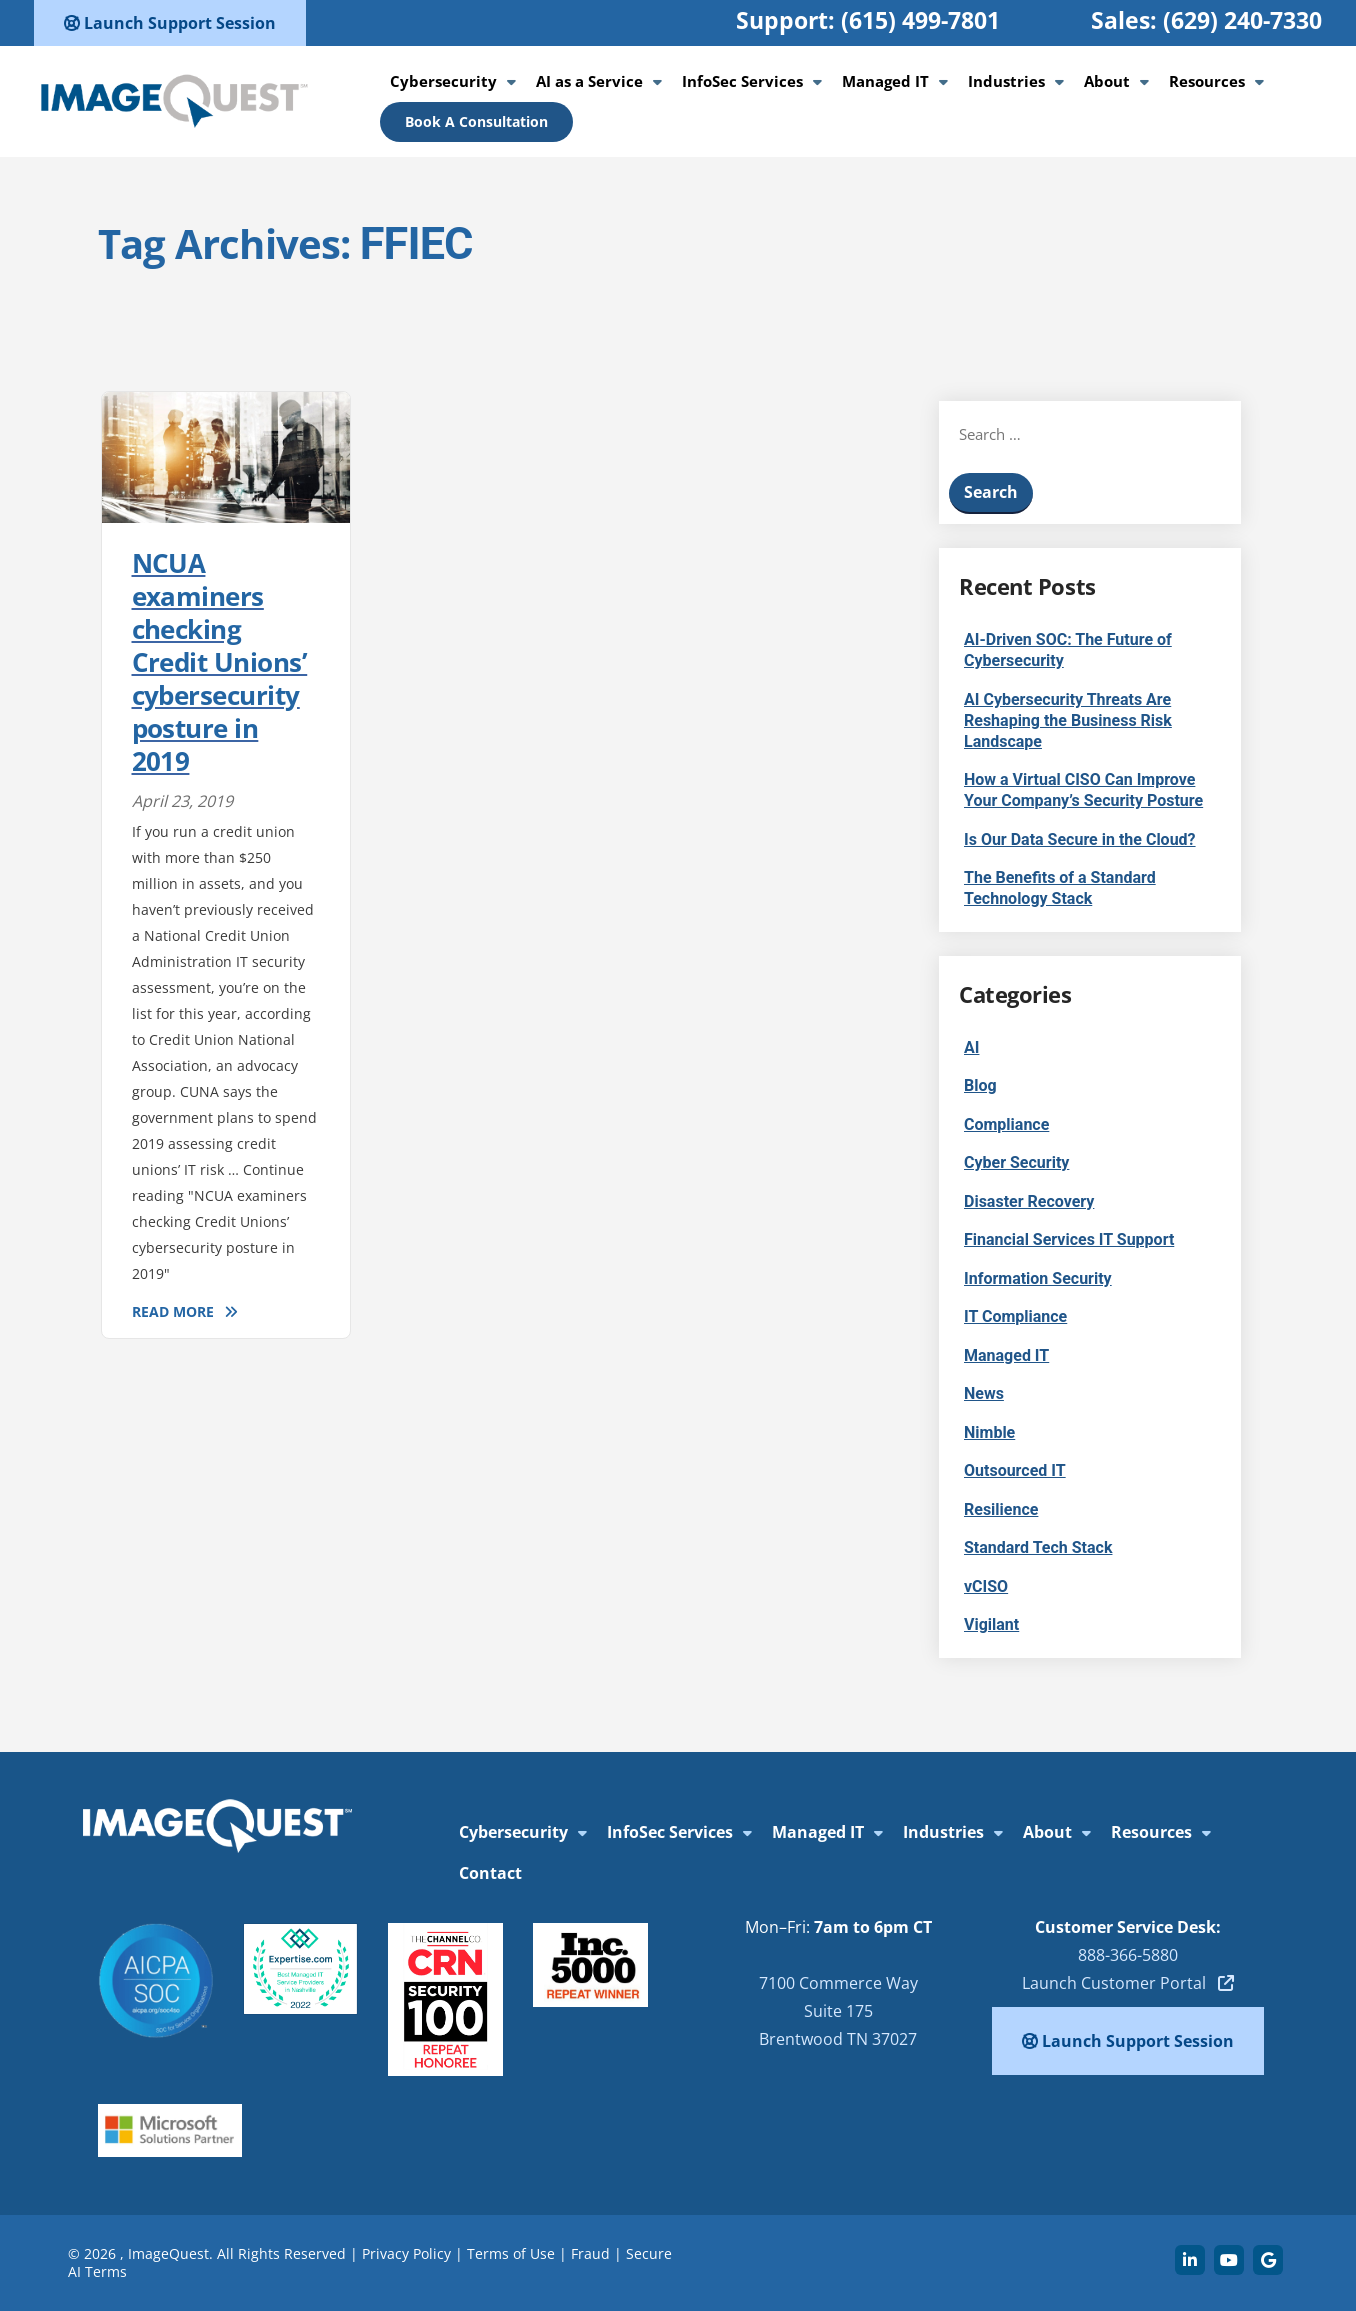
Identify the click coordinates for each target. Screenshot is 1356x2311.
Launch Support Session (170, 23)
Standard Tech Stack (1038, 1547)
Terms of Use (511, 2253)
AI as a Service (589, 81)
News (984, 1393)
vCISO (986, 1586)
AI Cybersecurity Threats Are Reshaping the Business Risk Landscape (1068, 720)
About (1107, 81)
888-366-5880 (1128, 1955)
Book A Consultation (476, 121)
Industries (1006, 81)
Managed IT (885, 81)
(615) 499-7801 (920, 20)
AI (971, 1047)
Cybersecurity (443, 81)
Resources (1207, 81)
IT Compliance (1015, 1316)
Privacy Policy (406, 2253)
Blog (980, 1085)
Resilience (1001, 1509)
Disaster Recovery (1029, 1201)
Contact (490, 1873)
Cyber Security (1016, 1162)
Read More (173, 1311)
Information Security (1038, 1278)
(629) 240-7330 (1242, 20)
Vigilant (991, 1624)
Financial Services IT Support (1069, 1239)
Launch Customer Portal (1128, 1983)
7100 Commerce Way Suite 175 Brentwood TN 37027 (838, 2011)
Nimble (989, 1432)
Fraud (590, 2253)
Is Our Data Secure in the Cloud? (1080, 839)
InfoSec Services (742, 81)
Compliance (1006, 1124)
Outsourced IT (1015, 1470)
